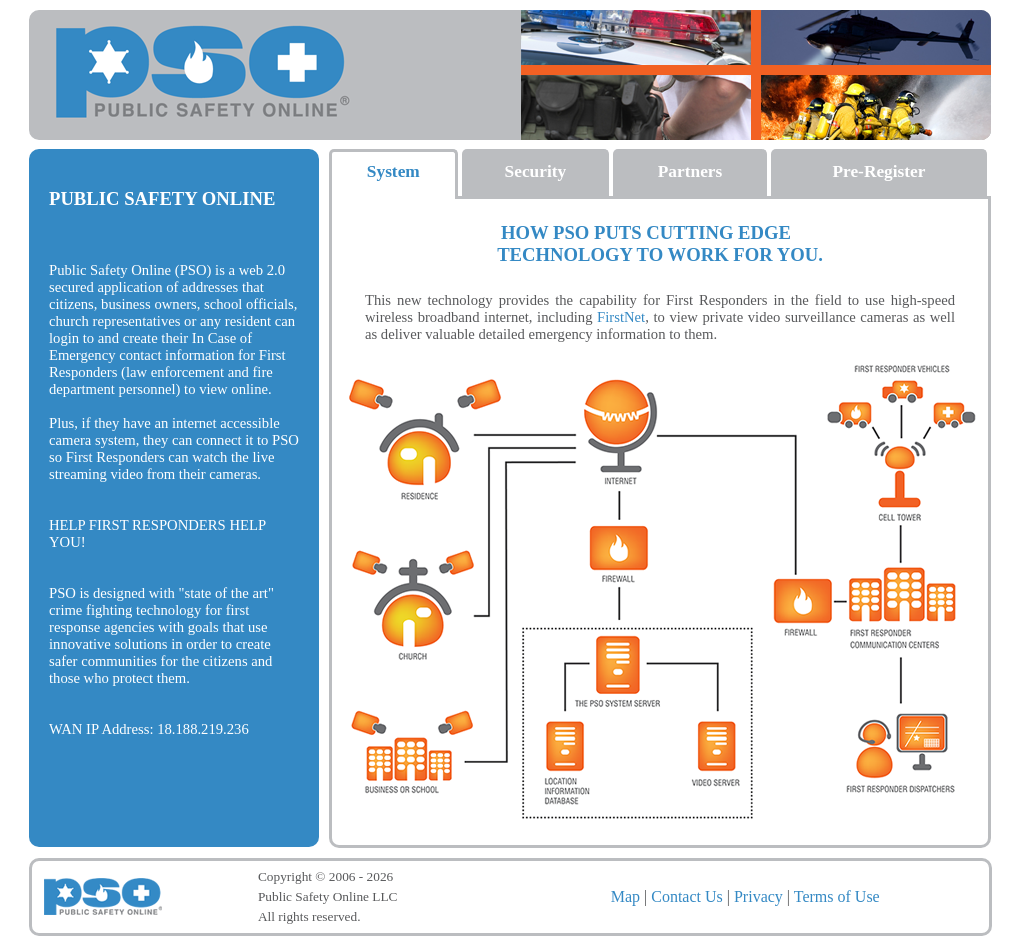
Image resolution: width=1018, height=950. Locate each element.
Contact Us (687, 896)
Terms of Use (837, 896)
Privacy (758, 896)
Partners (690, 171)
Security (536, 171)
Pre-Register (878, 171)
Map (625, 896)
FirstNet (621, 317)
